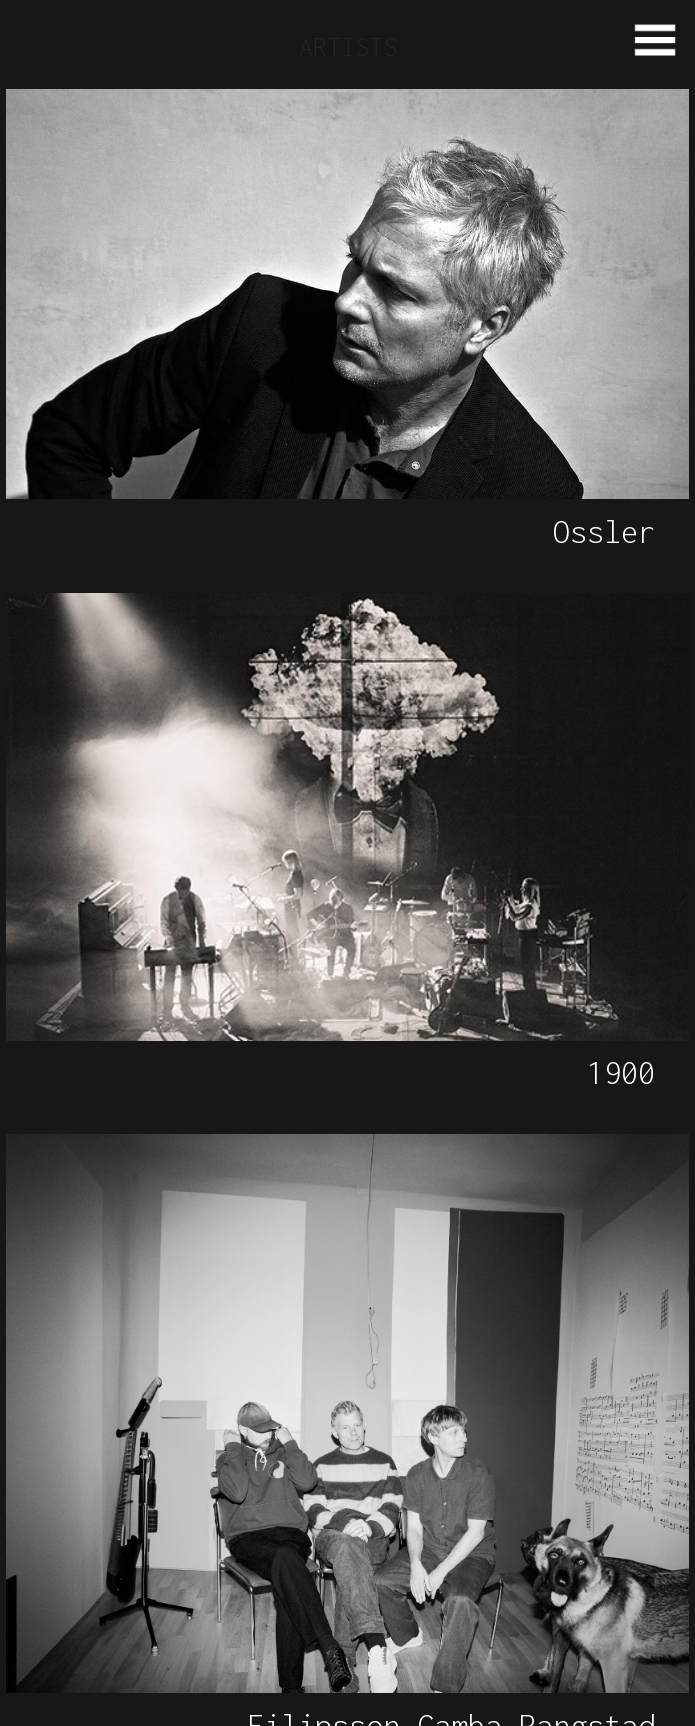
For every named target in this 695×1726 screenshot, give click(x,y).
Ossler (604, 531)
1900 (621, 1072)
